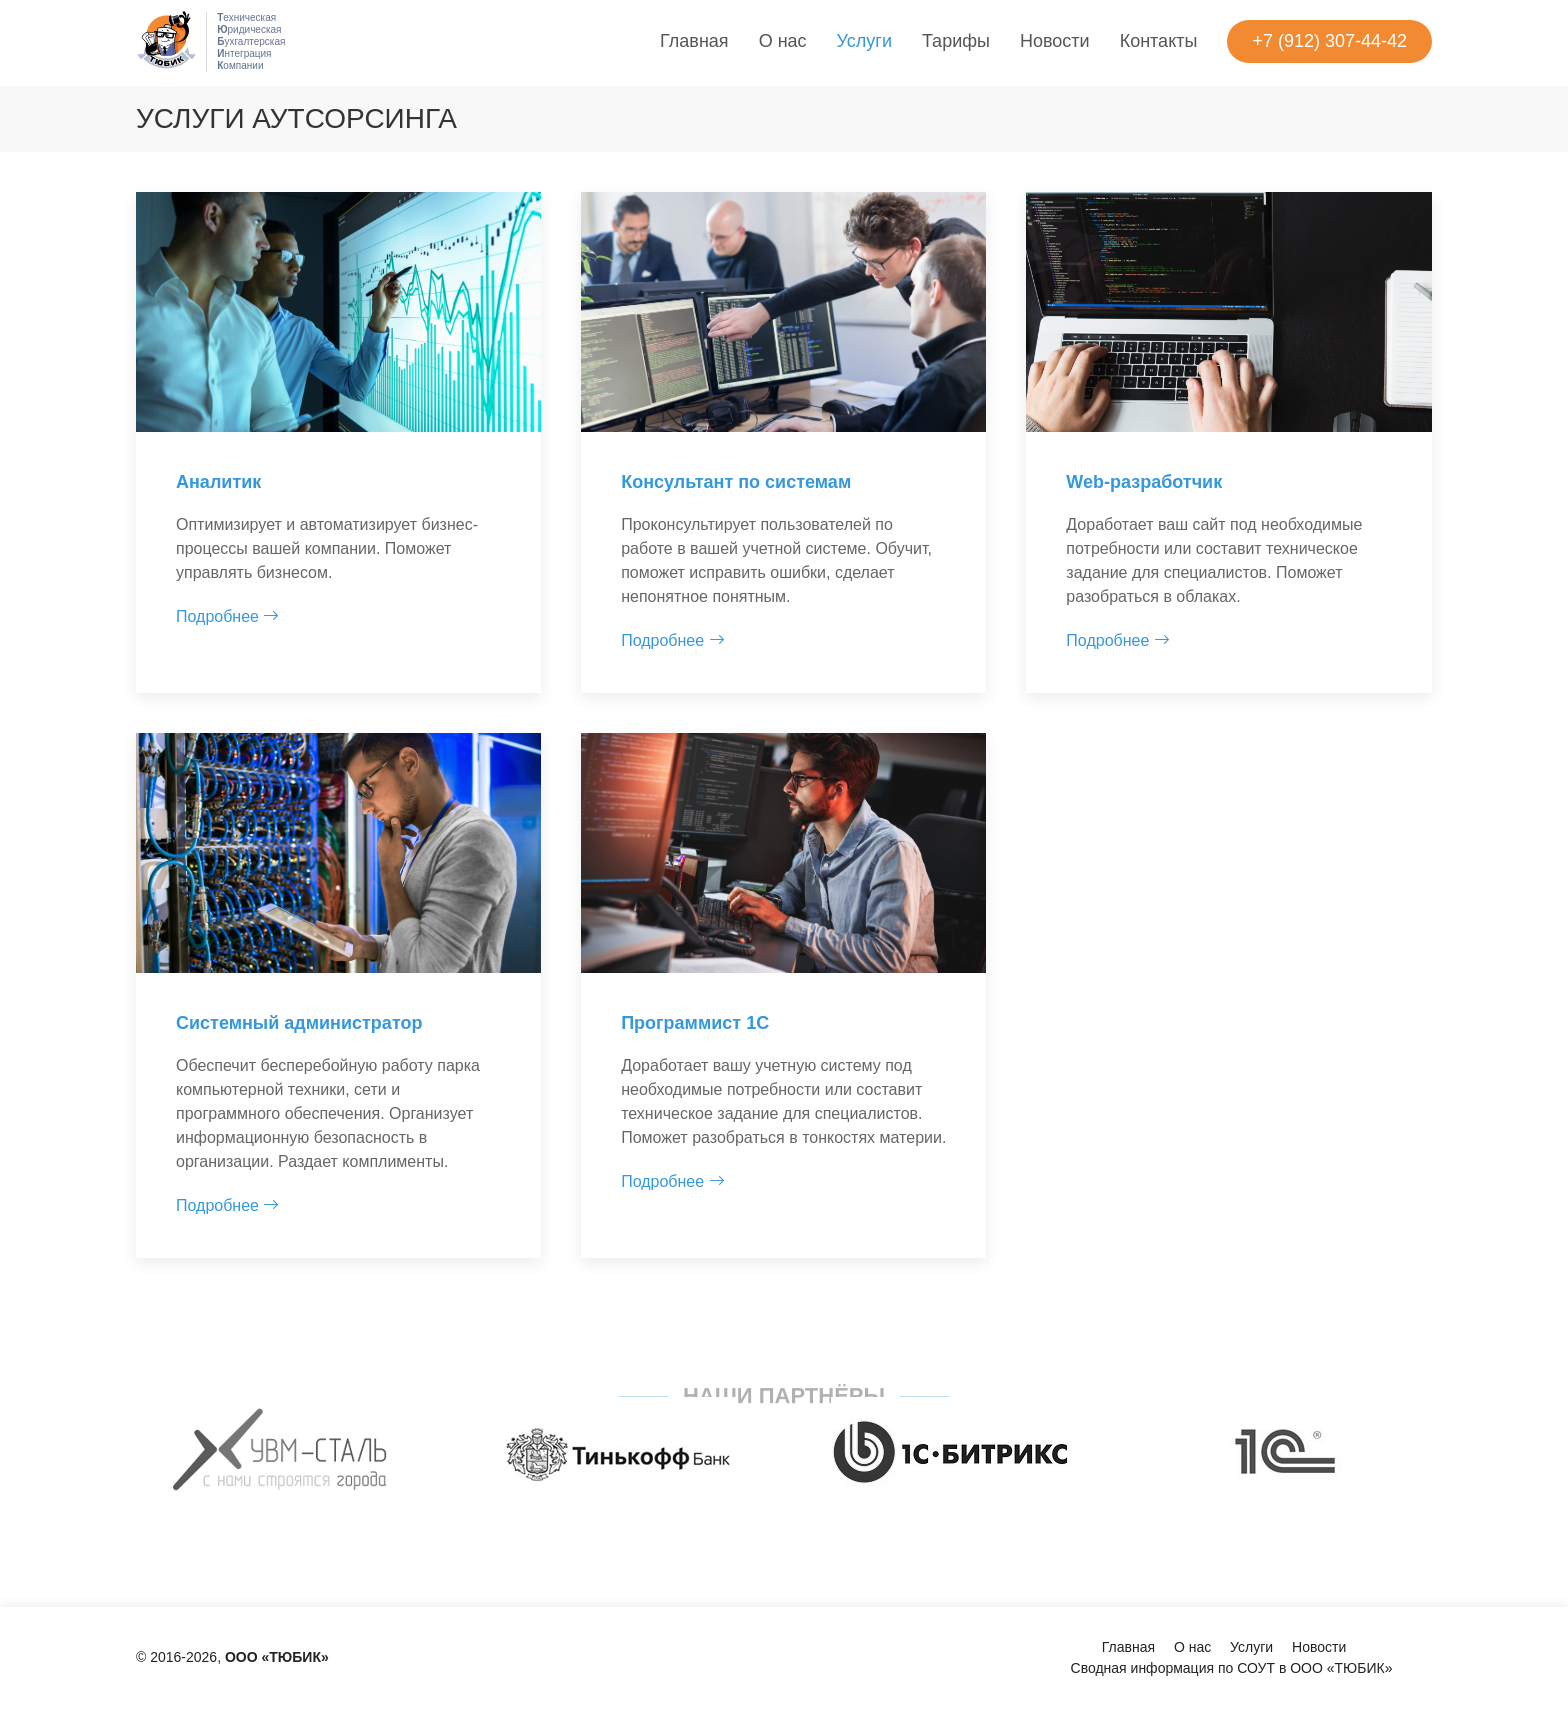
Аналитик (218, 482)
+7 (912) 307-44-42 (1329, 41)
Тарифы (956, 41)
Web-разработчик (1144, 482)
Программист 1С (695, 1023)
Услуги (864, 41)
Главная (694, 41)
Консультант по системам (736, 482)
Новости (1055, 41)
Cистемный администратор (299, 1023)
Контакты (1159, 41)
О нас (783, 41)
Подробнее (227, 616)
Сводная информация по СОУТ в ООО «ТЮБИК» (1232, 1668)
